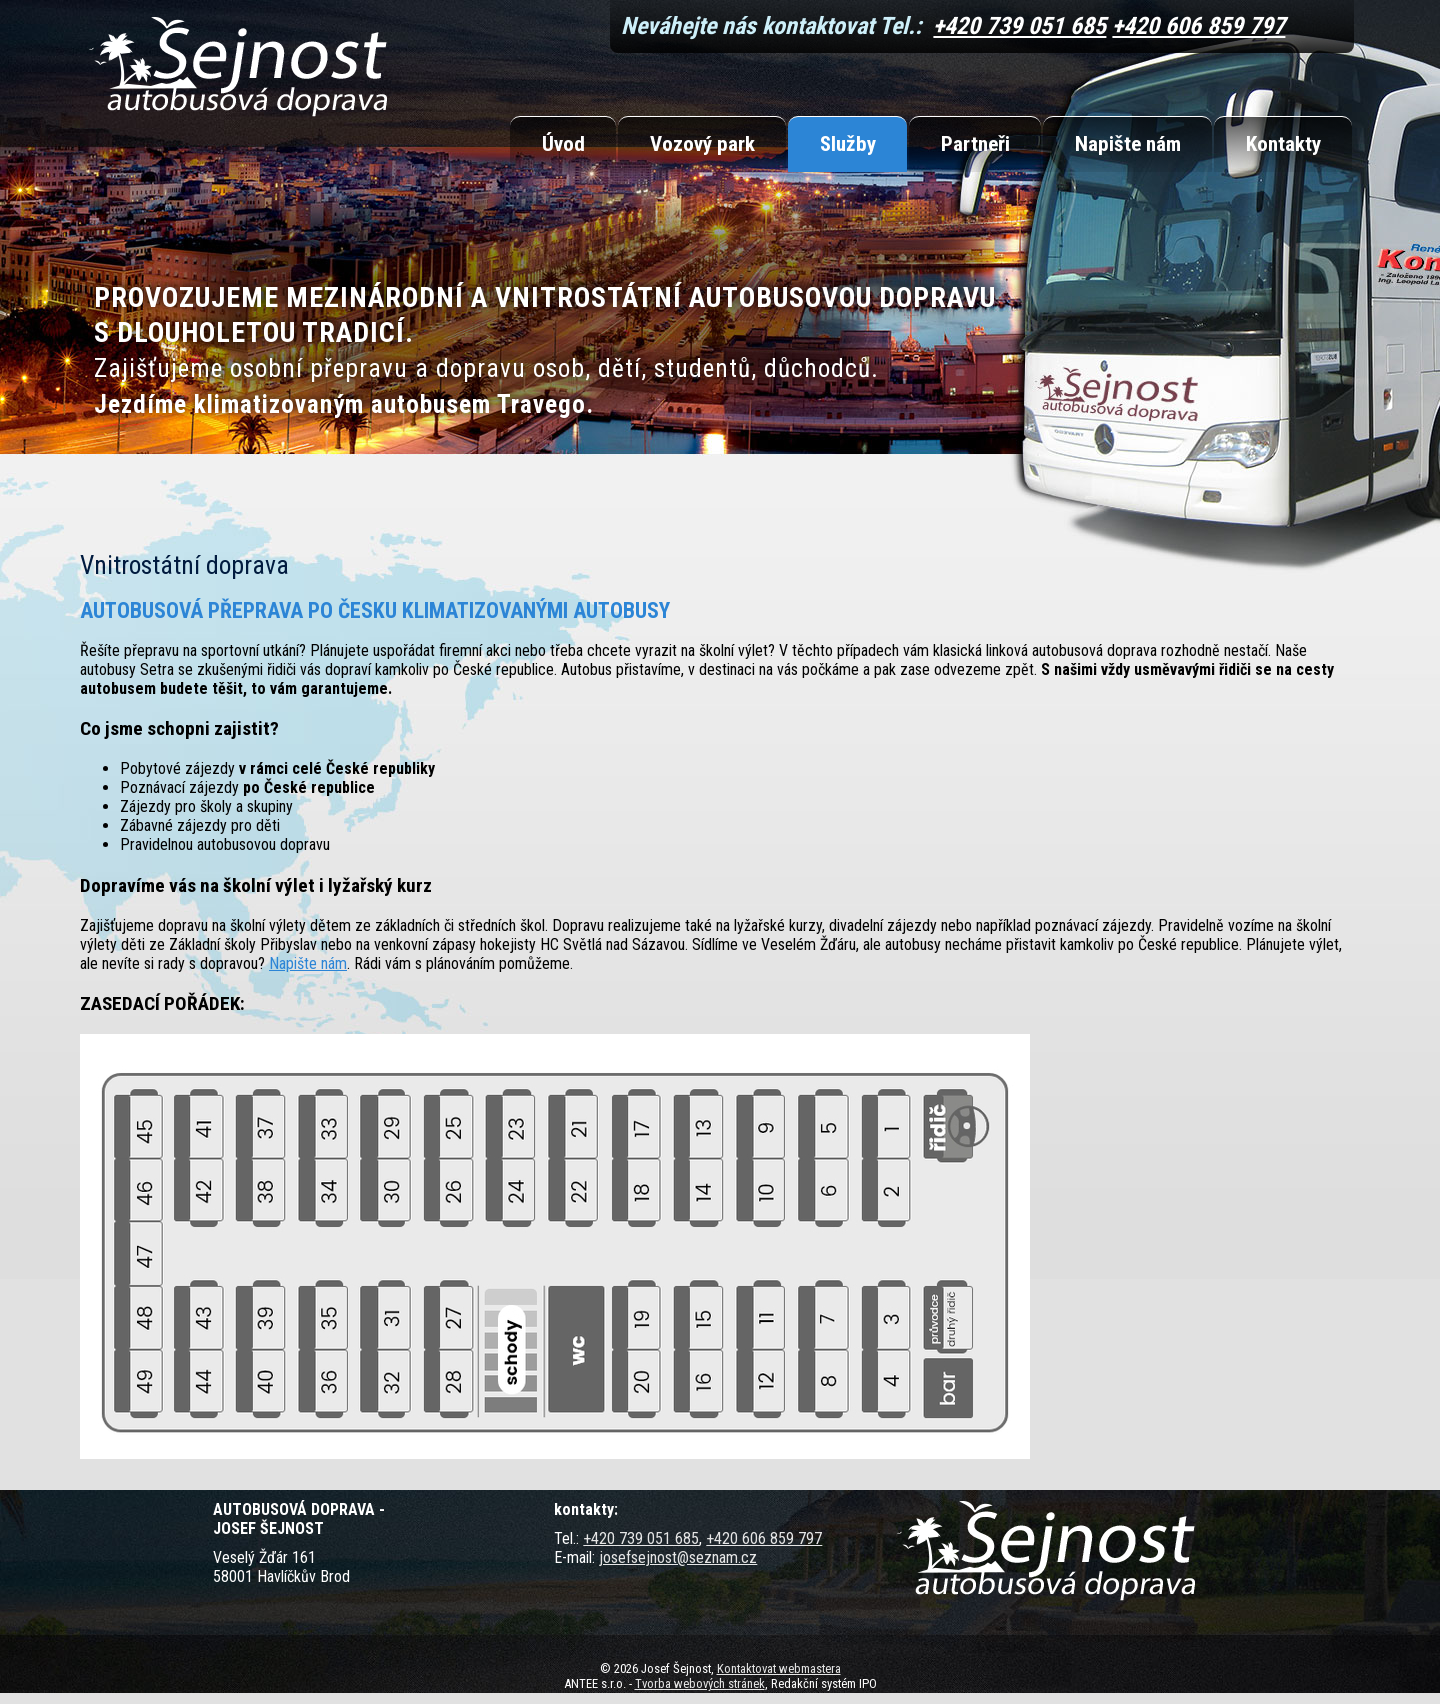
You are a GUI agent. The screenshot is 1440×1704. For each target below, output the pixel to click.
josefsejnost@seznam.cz (678, 1557)
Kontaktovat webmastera (779, 1668)
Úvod (563, 144)
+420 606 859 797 (1198, 26)
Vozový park (702, 144)
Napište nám (1128, 144)
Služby (848, 144)
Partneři (975, 144)
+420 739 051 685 (1019, 26)
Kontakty (1283, 144)
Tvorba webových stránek (700, 1683)
